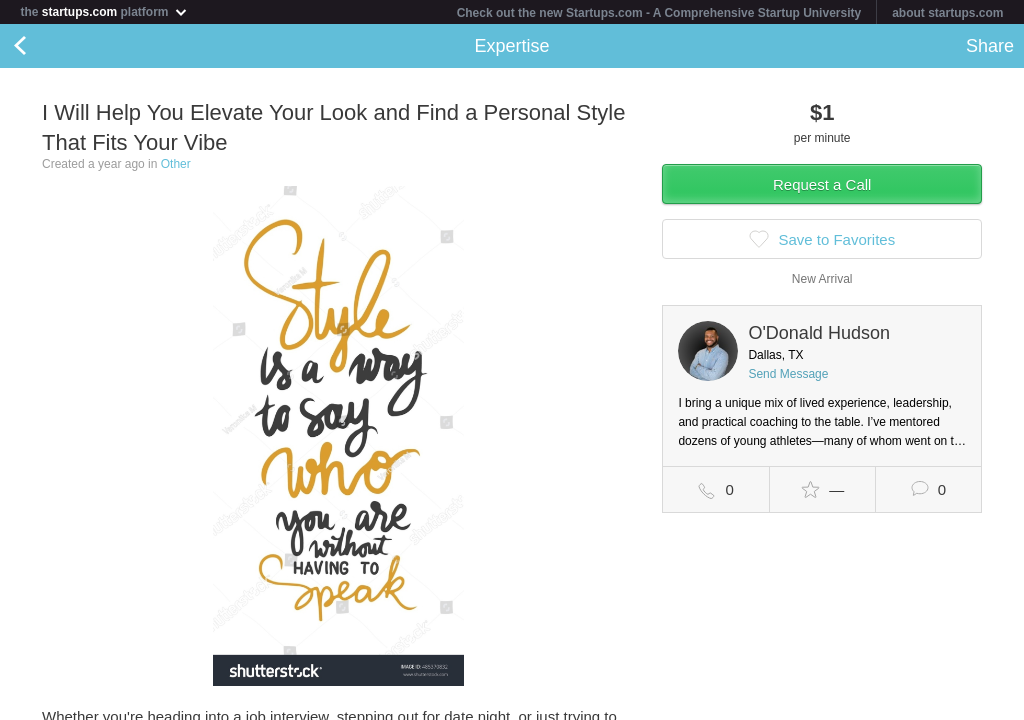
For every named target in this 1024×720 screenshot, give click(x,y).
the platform (104, 11)
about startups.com (947, 13)
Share (990, 46)
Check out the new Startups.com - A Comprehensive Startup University (659, 13)
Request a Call (822, 184)
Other (176, 164)
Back (40, 46)
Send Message (788, 374)
